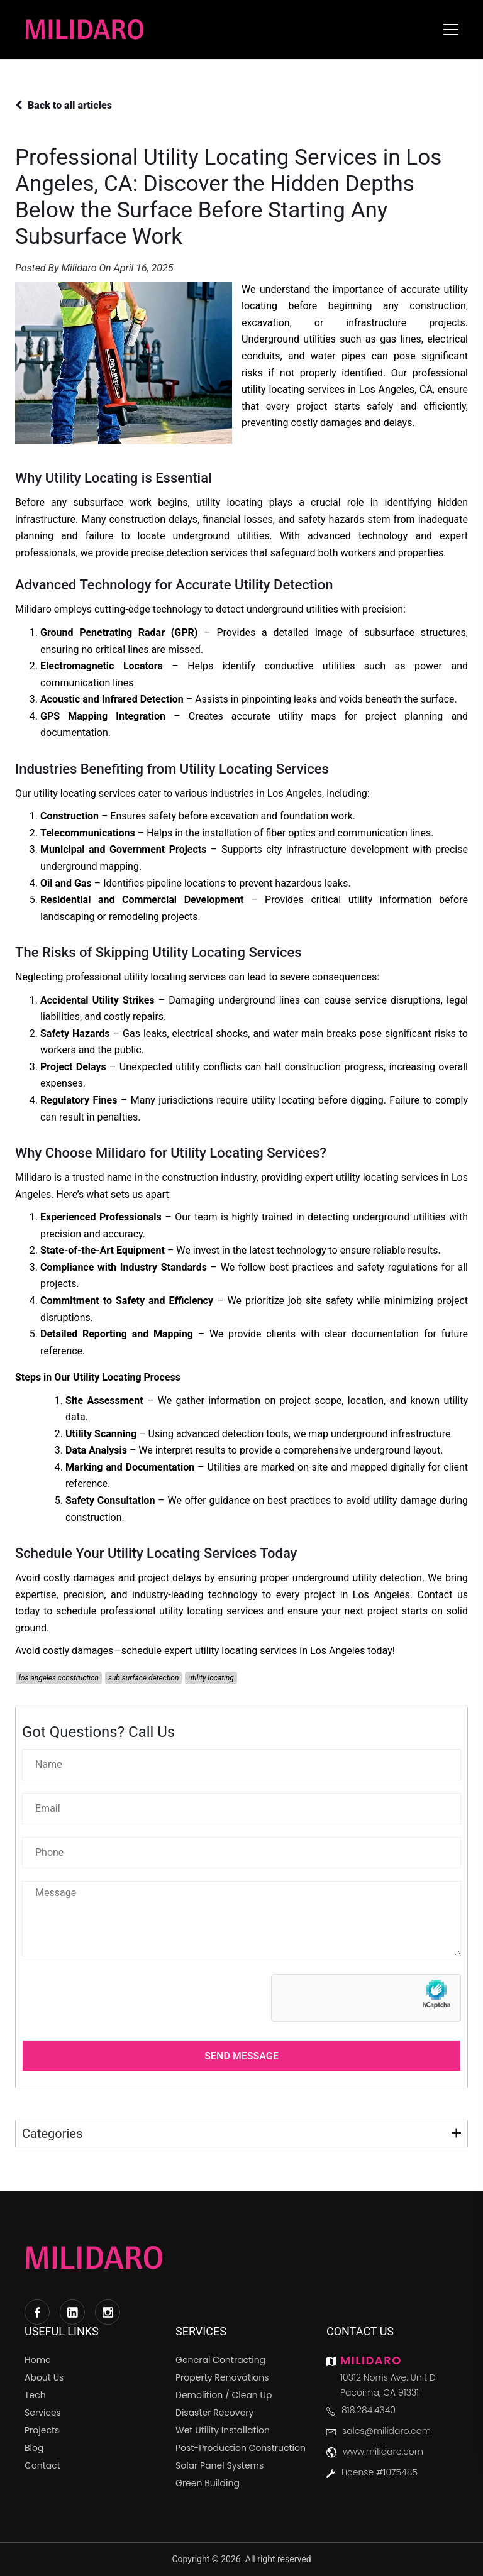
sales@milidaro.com (386, 2431)
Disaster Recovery (214, 2412)
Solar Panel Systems (219, 2465)
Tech (35, 2395)
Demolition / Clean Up (223, 2395)
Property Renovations (222, 2377)
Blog (34, 2448)
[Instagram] (107, 2312)
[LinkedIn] (72, 2312)
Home (38, 2360)
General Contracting (220, 2360)
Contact (42, 2465)
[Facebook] (37, 2312)
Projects (42, 2430)
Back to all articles (63, 105)
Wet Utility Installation (222, 2430)
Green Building (207, 2483)
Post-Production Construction (240, 2448)
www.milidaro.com (383, 2451)
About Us (44, 2377)
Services (43, 2412)
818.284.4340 (368, 2410)
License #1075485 (379, 2472)
